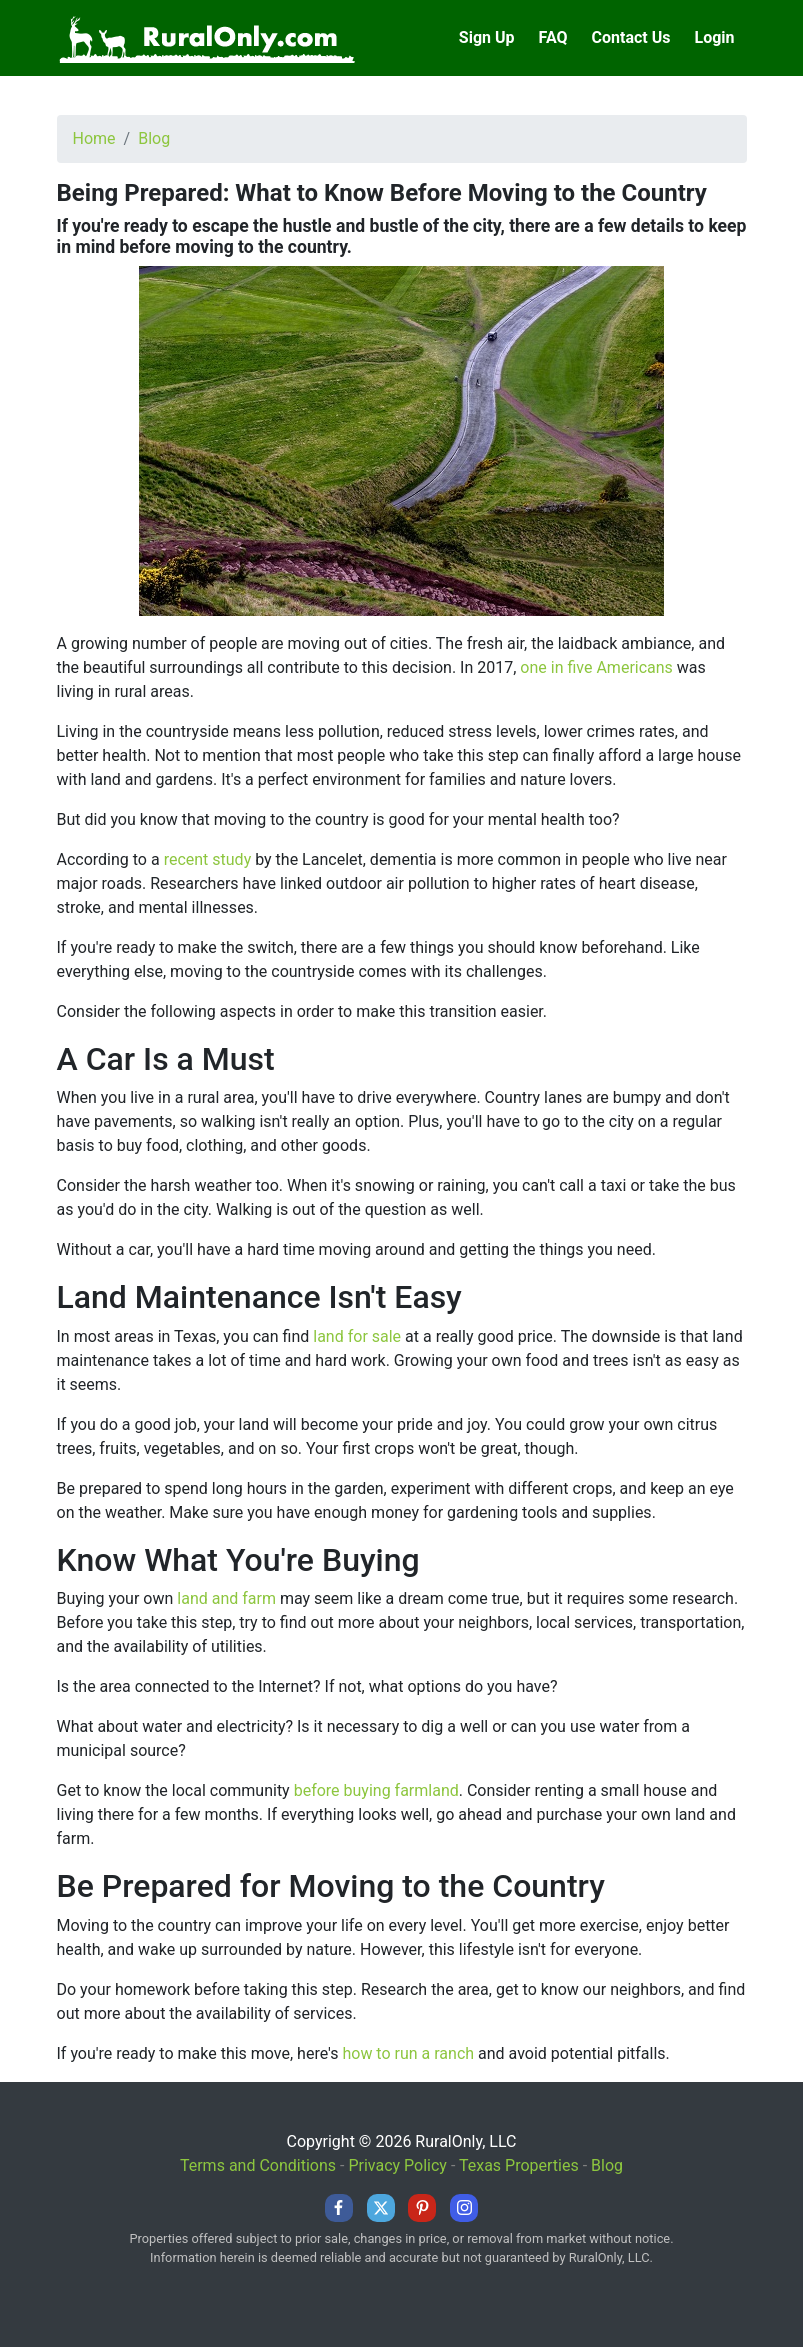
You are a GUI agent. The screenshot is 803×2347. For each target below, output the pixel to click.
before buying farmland (376, 1790)
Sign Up (487, 37)
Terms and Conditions (258, 2165)
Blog (154, 138)
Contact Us (631, 37)
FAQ (553, 37)
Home (94, 138)
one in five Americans (596, 667)
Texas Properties (519, 2165)
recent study (208, 859)
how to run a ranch (408, 2053)
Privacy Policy (397, 2165)
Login (714, 37)
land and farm (226, 1598)
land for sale (357, 1336)
